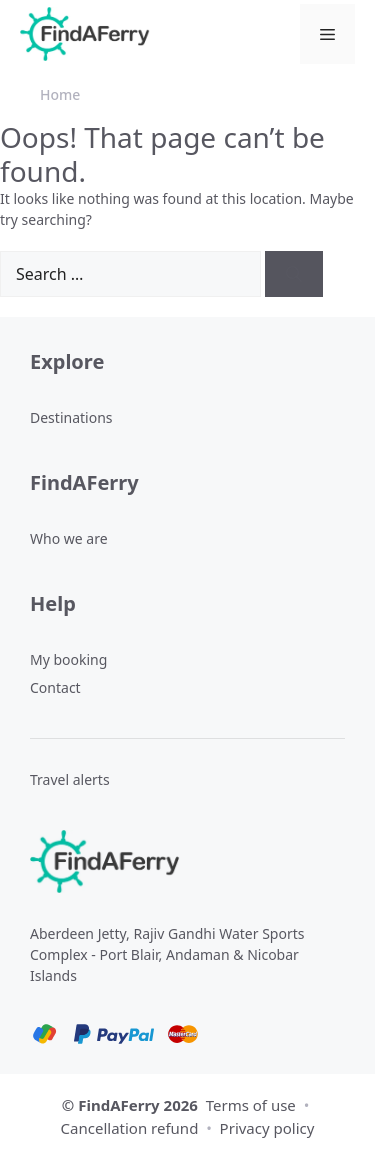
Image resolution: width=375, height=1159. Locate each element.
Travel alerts (70, 779)
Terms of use (251, 1105)
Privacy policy (267, 1128)
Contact (55, 687)
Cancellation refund (132, 1128)
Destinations (71, 417)
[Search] (294, 274)
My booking (68, 659)
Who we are (69, 538)
